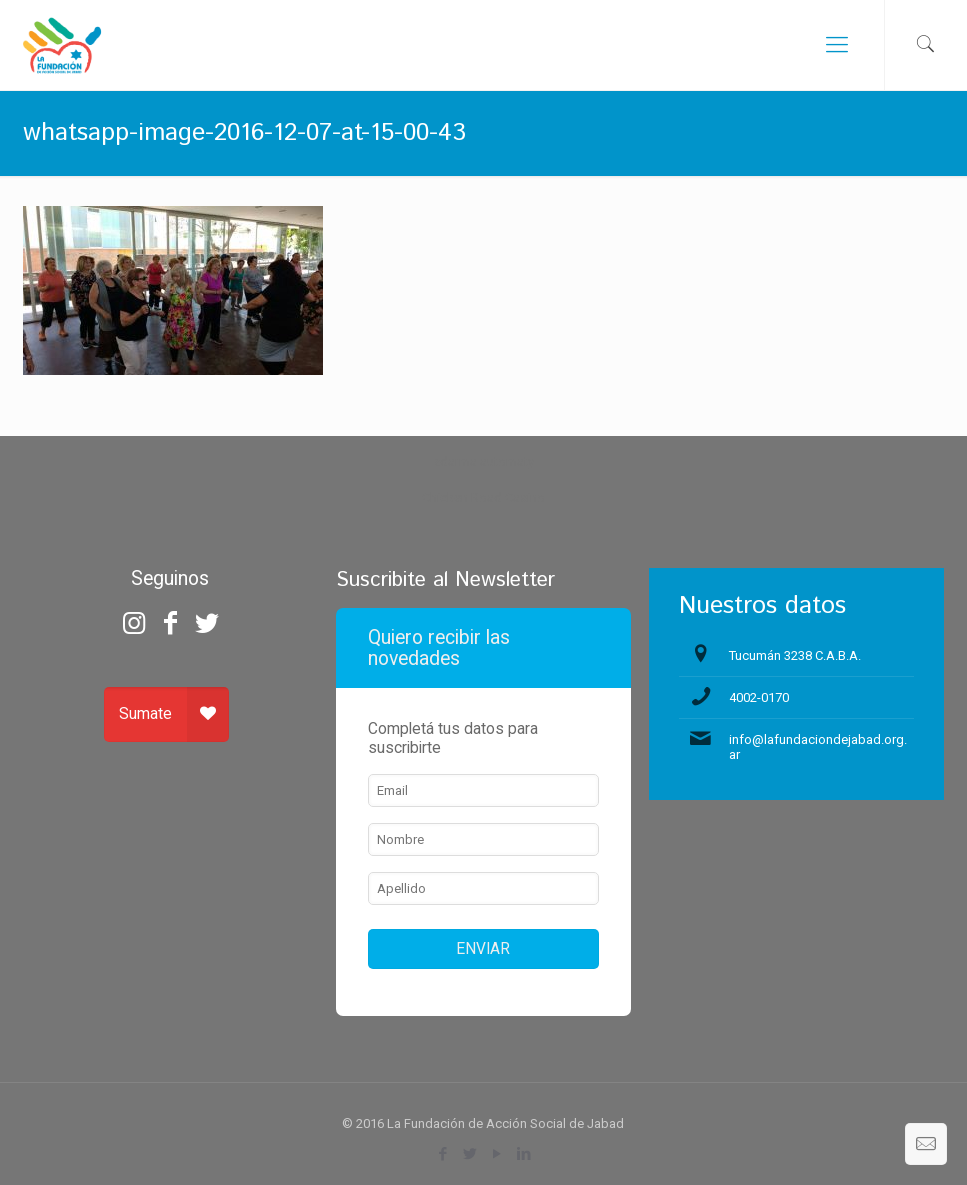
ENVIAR (483, 949)
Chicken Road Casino (483, 497)
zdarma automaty (483, 461)
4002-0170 (759, 697)
